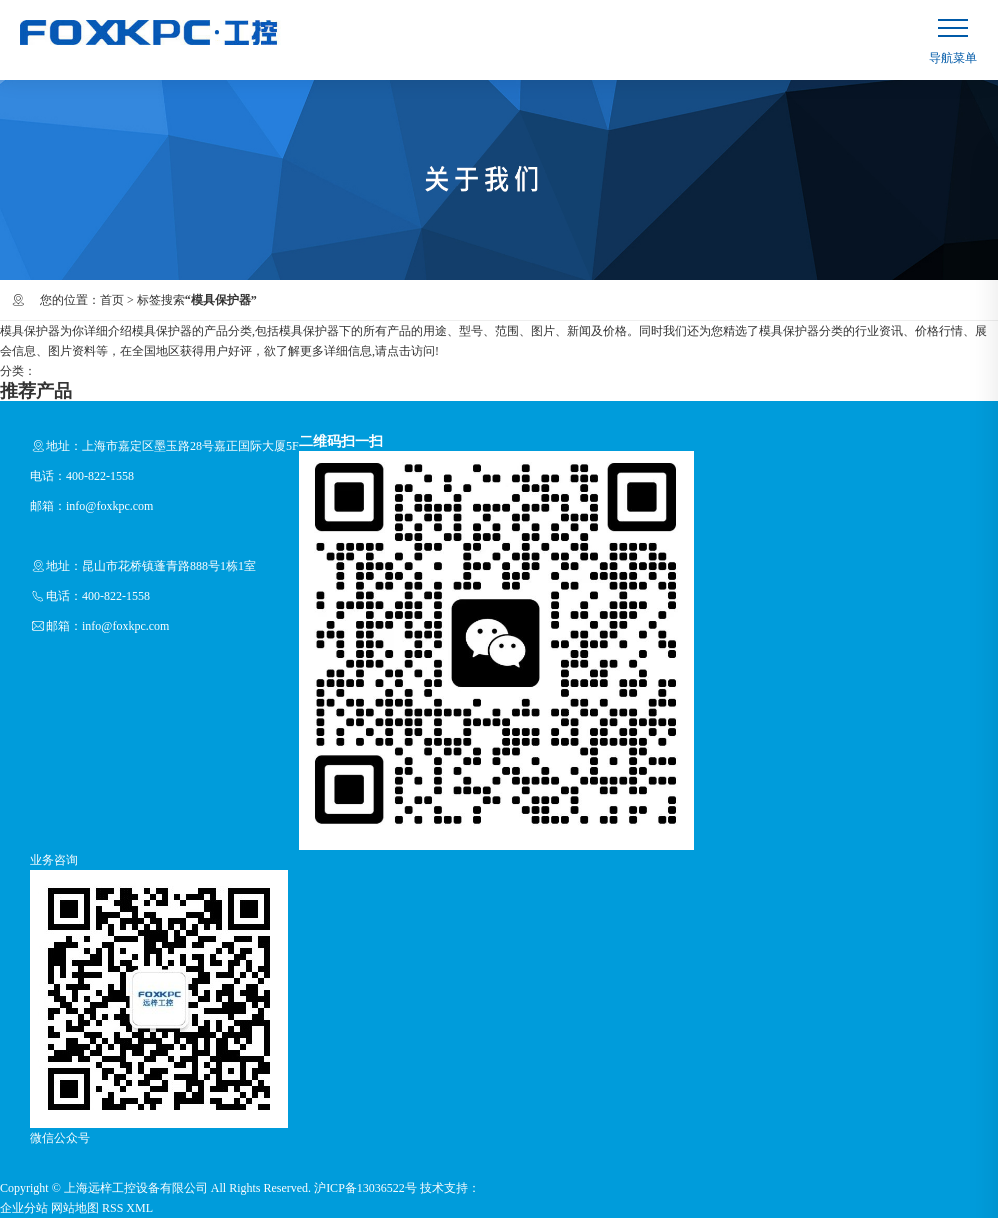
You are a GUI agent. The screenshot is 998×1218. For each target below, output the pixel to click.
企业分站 (24, 1208)
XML (139, 1208)
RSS (112, 1208)
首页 (112, 300)
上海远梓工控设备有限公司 (136, 1188)
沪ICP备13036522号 (365, 1188)
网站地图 (75, 1208)
